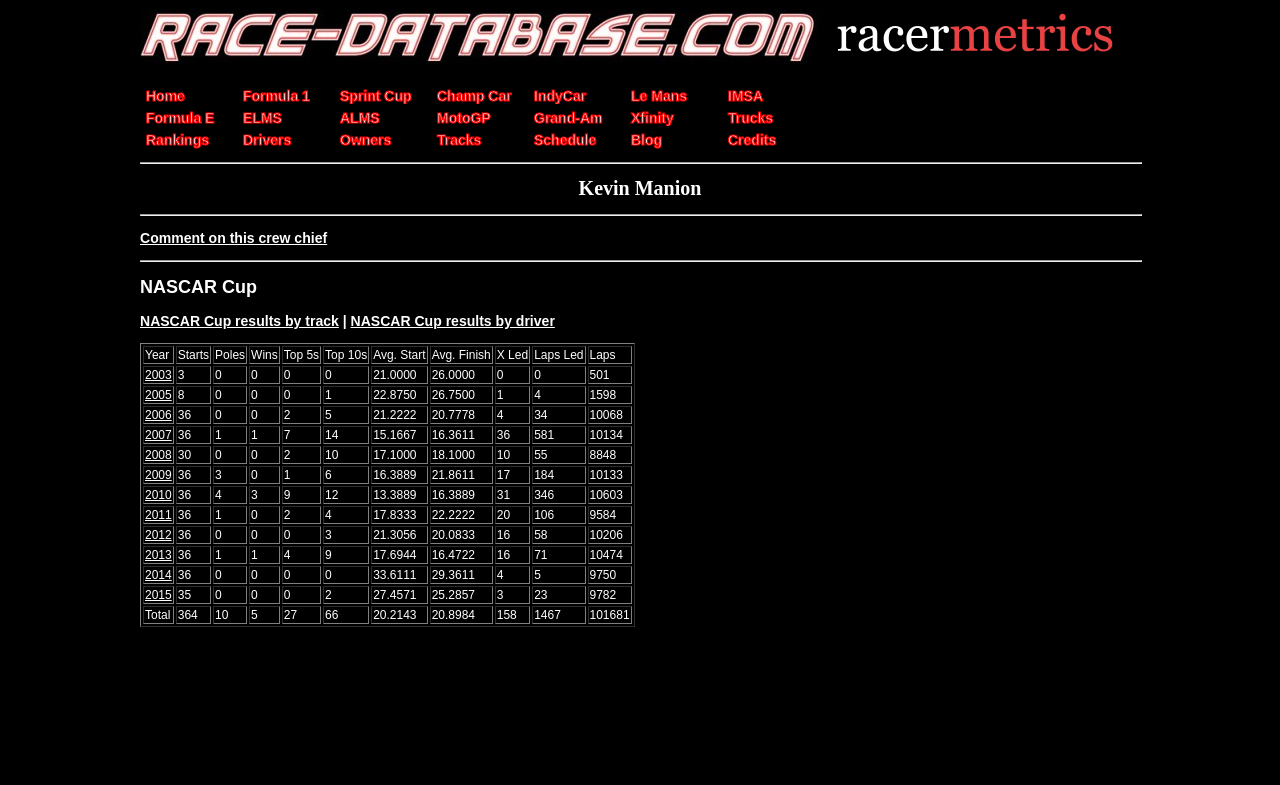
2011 (158, 515)
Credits (752, 140)
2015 (158, 595)
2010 (158, 495)
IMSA (745, 96)
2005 (158, 395)
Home (165, 96)
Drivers (267, 140)
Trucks (750, 118)
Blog (646, 140)
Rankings (177, 140)
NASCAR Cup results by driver (453, 321)
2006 (158, 415)
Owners (365, 140)
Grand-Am (568, 118)
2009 (158, 475)
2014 (158, 575)
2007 (158, 435)
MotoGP (464, 118)
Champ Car (474, 96)
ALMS (360, 118)
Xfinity (652, 118)
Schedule (565, 140)
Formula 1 (276, 96)
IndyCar (560, 96)
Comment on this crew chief (233, 238)
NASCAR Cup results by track (239, 321)
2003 (158, 375)
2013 (158, 555)
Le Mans (659, 96)
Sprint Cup (376, 96)
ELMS (262, 118)
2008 (158, 455)
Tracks (459, 140)
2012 (158, 535)
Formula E (180, 118)
